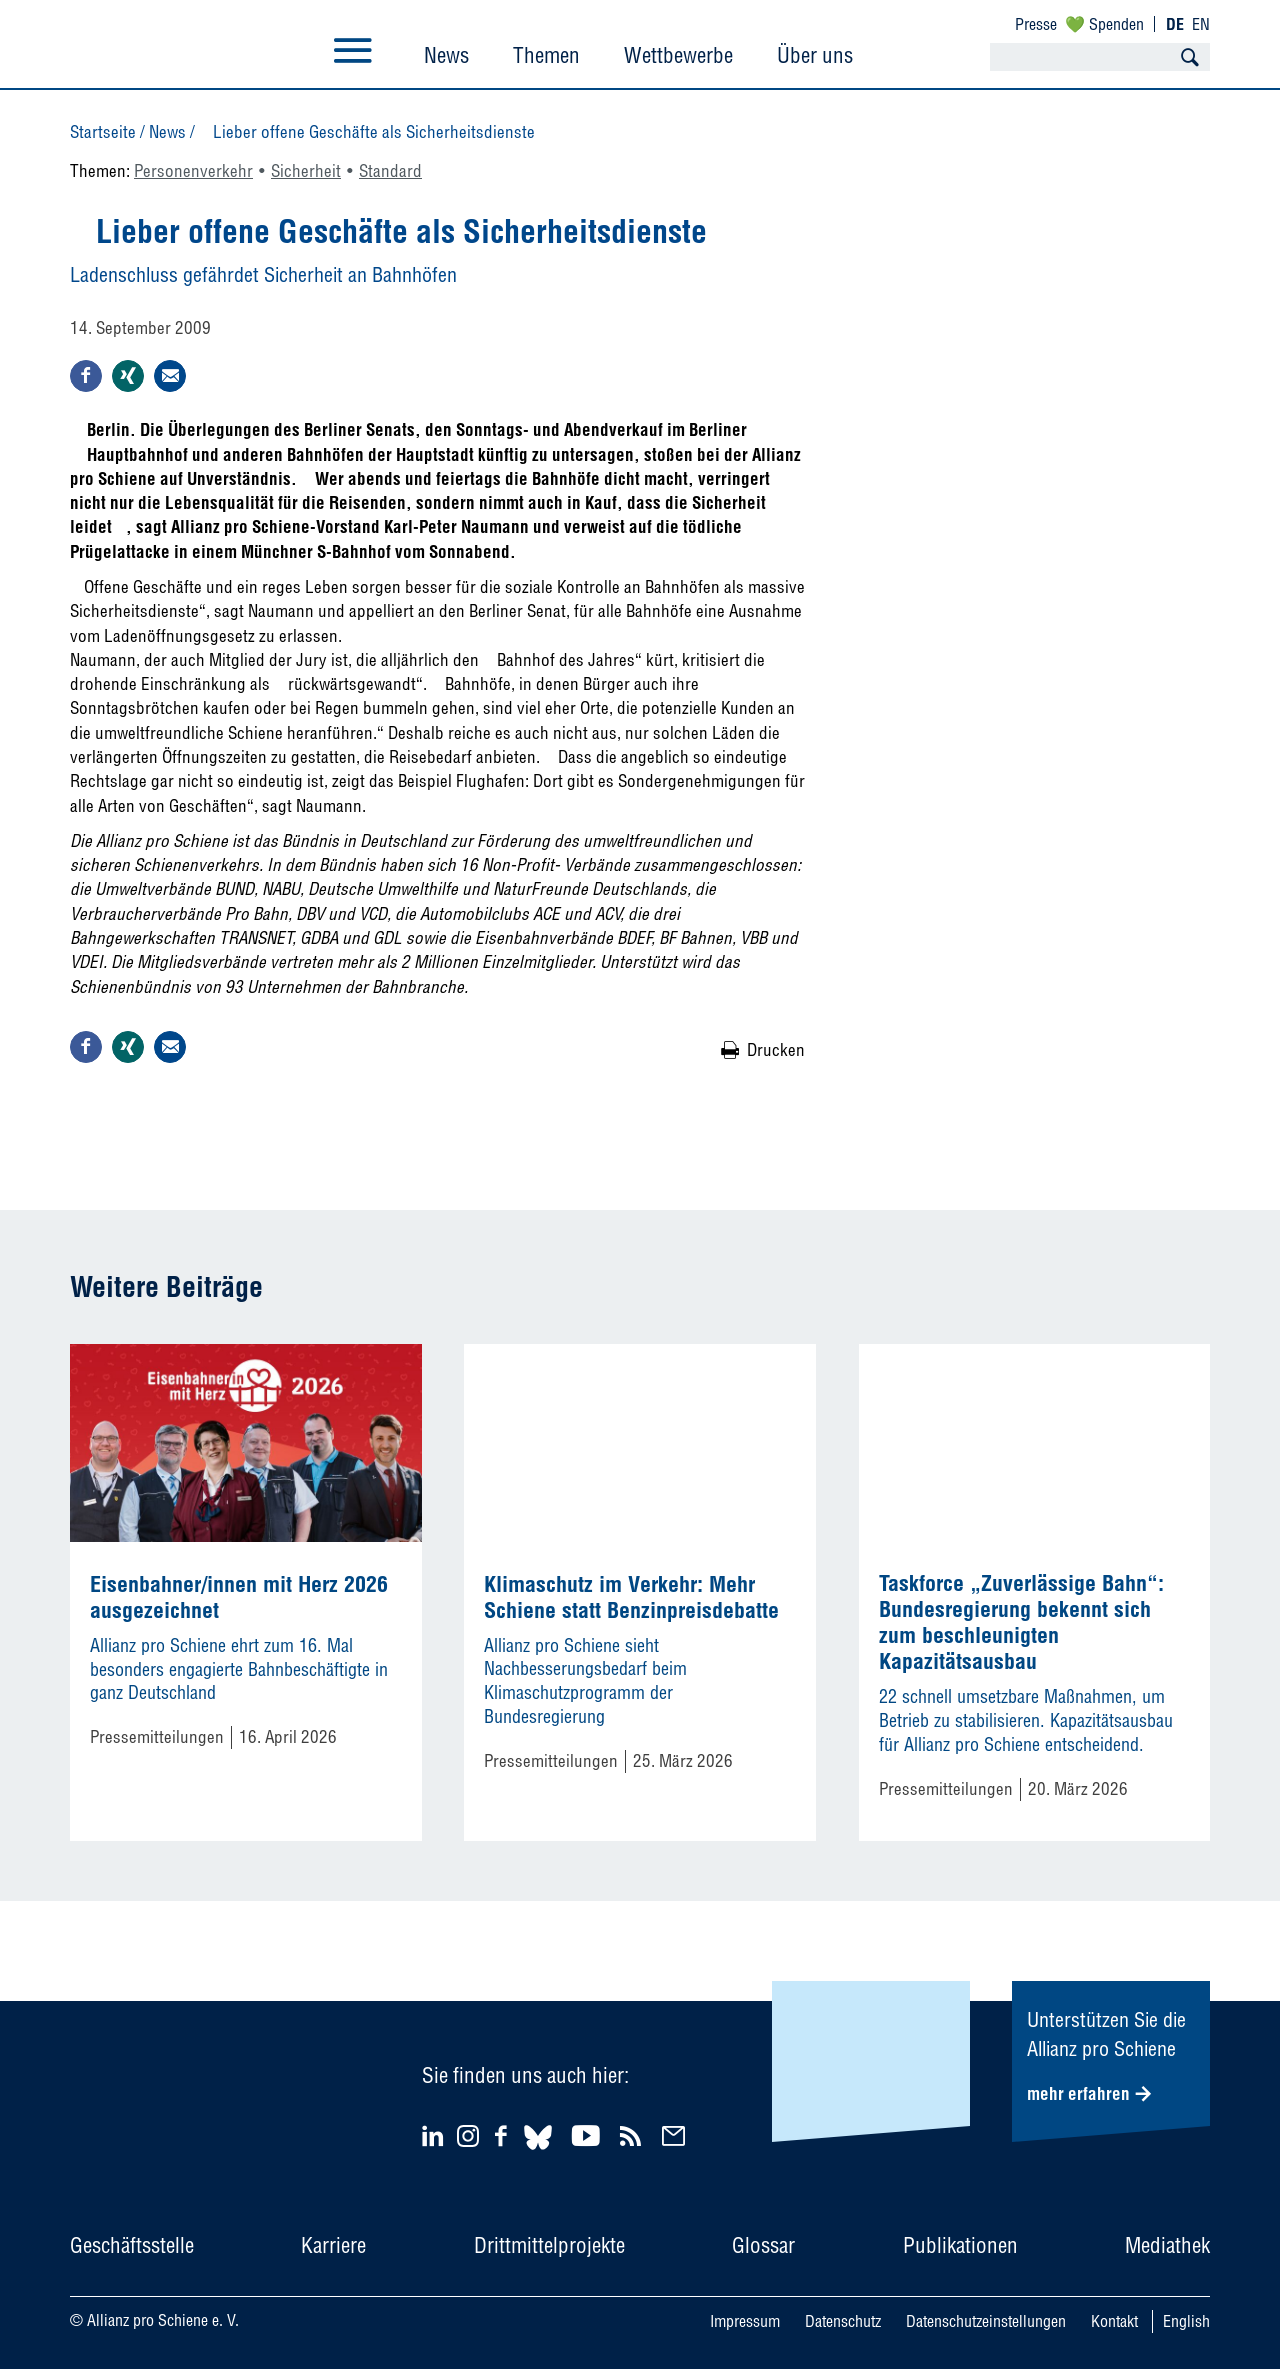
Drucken (776, 1049)
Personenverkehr (193, 170)
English (1186, 2321)
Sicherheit (306, 170)
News (446, 55)
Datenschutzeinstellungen (986, 2321)
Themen (546, 55)
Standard (390, 170)
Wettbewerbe (678, 55)
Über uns (815, 55)
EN (1201, 24)
